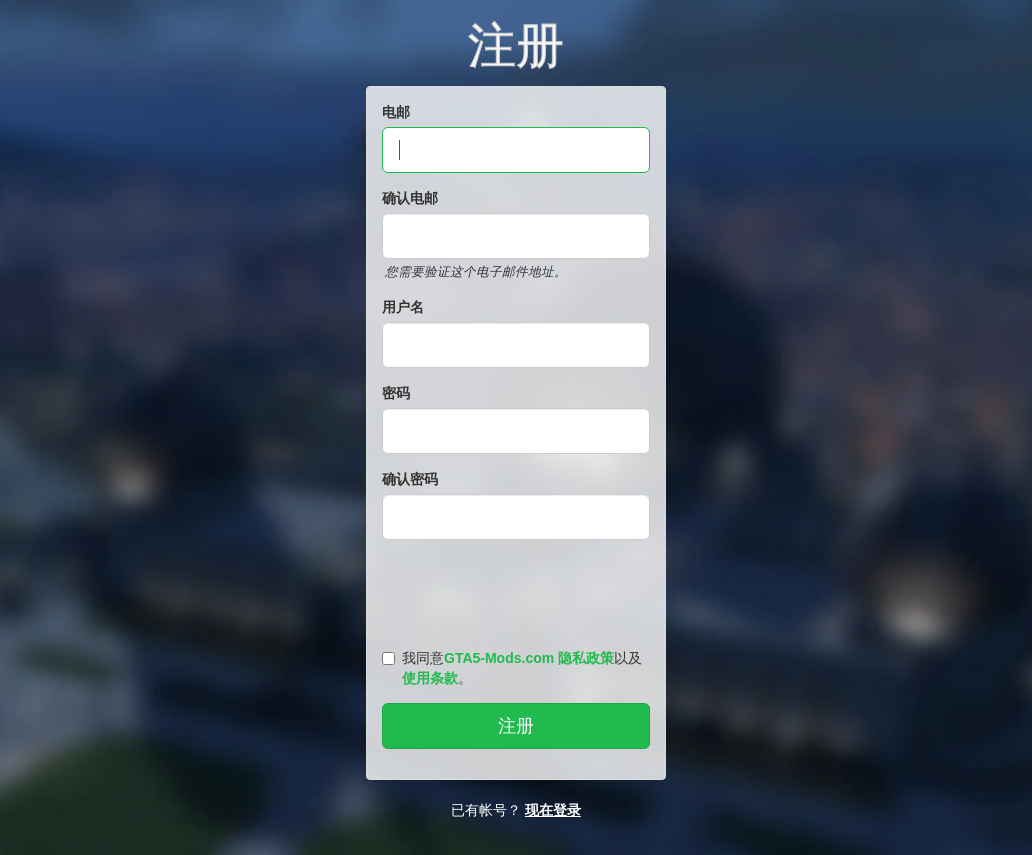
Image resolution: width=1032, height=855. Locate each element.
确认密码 (410, 479)
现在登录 (553, 810)
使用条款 (430, 678)
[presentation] (519, 590)
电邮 (396, 112)
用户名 (403, 307)
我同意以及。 (512, 668)
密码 (396, 393)
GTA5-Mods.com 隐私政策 (529, 658)
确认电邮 (410, 198)
